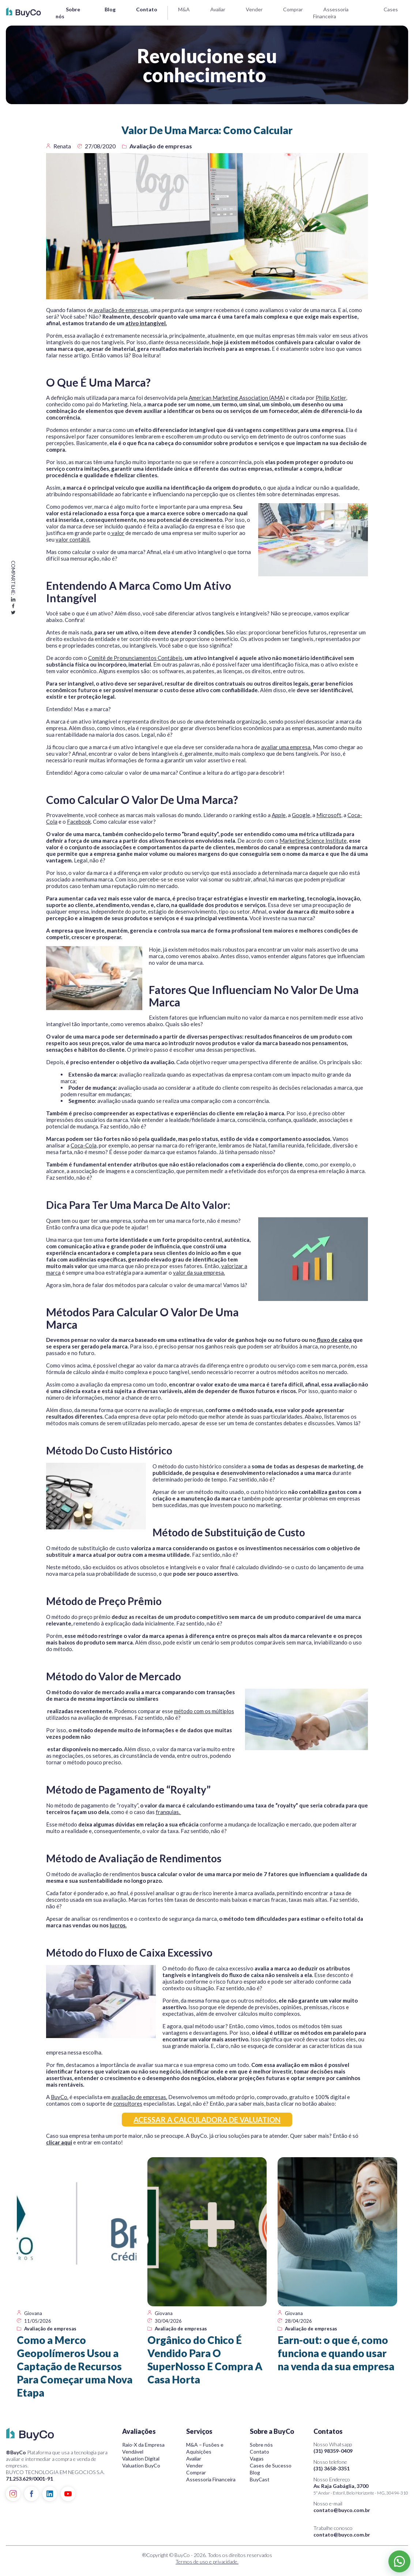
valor (117, 533)
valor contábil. (73, 539)
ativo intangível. (146, 323)
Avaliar (217, 9)
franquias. (168, 1812)
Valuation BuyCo (141, 2465)
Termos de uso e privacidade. (207, 2561)
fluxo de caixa (334, 1339)
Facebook (79, 821)
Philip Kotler (331, 397)
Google (301, 815)
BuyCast (260, 2479)
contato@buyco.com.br (341, 2510)
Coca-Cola (84, 1145)
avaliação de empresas (120, 310)
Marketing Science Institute (313, 840)
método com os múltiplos (204, 1711)
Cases (391, 9)
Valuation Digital (140, 2458)
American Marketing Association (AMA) (237, 397)
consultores (127, 2103)
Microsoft (328, 815)
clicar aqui (59, 2142)
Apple (279, 815)
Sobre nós (261, 2445)
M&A (184, 9)
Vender (254, 9)
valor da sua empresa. (199, 1272)
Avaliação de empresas (160, 146)
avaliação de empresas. (139, 2097)
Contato (146, 9)
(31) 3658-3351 (331, 2468)
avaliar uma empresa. (286, 747)
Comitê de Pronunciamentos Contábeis (135, 658)
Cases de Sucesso (270, 2465)
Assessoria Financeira (211, 2479)
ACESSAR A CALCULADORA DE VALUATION (207, 2119)
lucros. (118, 1925)
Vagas (257, 2458)
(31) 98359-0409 (333, 2451)
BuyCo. (59, 2097)
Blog (110, 9)
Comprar (293, 9)
